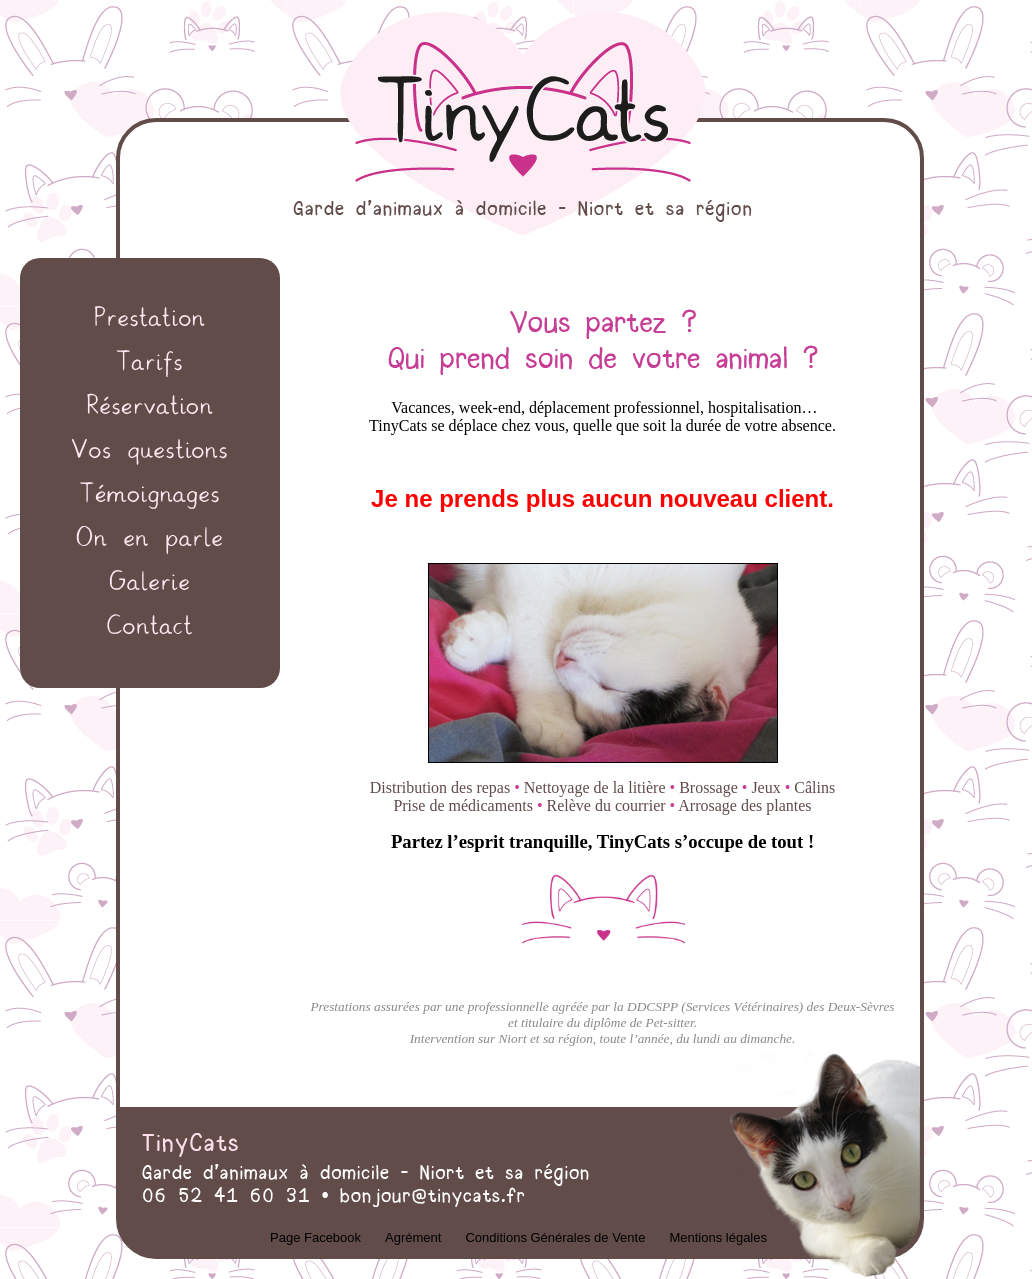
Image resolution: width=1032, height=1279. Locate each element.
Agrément (413, 1237)
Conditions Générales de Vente (555, 1237)
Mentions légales (718, 1237)
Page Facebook (315, 1237)
